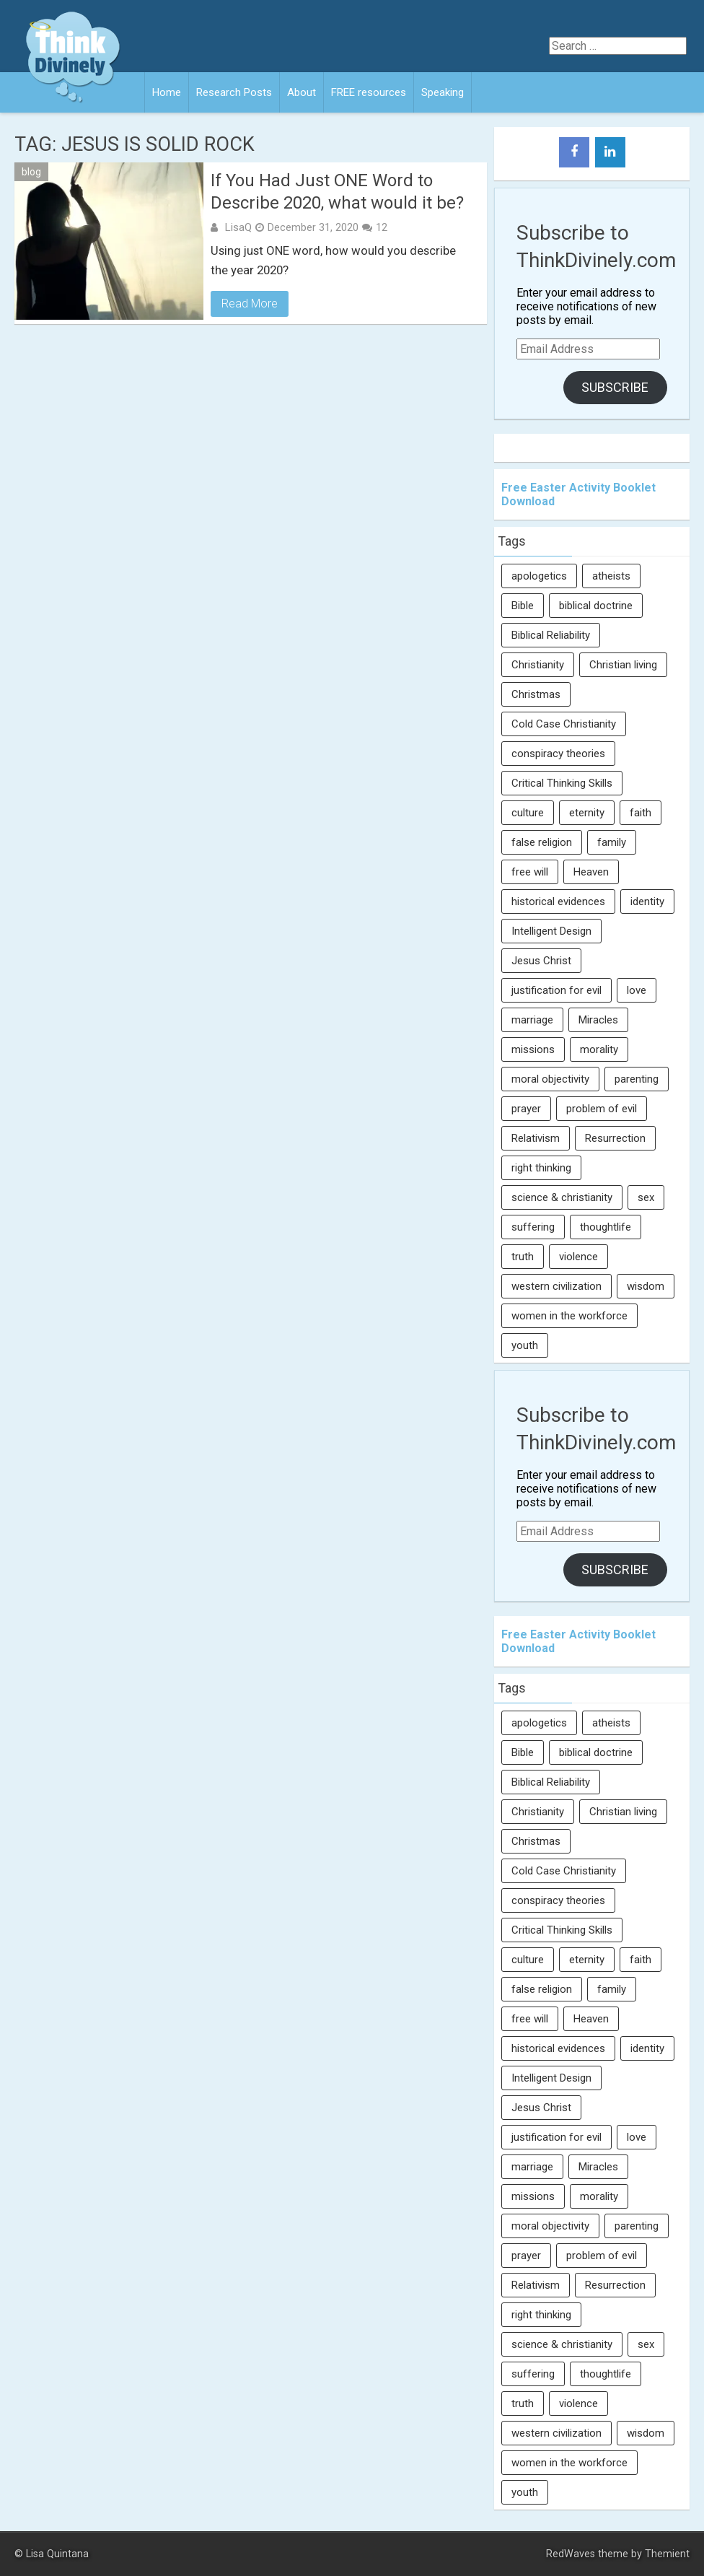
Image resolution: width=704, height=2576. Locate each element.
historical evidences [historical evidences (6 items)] (558, 901)
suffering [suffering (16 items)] (533, 1227)
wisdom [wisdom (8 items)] (645, 1286)
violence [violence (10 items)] (578, 1256)
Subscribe (614, 387)
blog (31, 172)
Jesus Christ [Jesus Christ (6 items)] (541, 960)
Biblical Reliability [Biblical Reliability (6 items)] (550, 635)
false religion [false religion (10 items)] (541, 842)
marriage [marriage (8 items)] (532, 1019)
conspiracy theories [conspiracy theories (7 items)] (558, 753)
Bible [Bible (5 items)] (522, 605)
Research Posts (234, 92)
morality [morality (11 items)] (599, 1049)
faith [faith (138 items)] (640, 812)
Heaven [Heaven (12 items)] (591, 871)
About (301, 92)
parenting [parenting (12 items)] (637, 1079)
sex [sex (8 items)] (646, 1197)
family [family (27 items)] (611, 842)
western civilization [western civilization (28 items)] (556, 1286)
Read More (249, 303)
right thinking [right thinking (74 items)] (541, 1167)
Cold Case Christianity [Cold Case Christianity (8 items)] (563, 723)
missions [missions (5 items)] (533, 1049)
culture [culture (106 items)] (527, 812)
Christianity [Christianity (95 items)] (537, 664)
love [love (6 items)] (636, 990)
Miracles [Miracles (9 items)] (598, 1019)
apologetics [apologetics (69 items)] (539, 575)
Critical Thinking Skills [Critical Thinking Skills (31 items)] (561, 783)
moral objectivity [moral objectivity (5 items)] (550, 1079)
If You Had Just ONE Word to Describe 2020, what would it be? (337, 191)
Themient (667, 2554)
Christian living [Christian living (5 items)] (623, 664)
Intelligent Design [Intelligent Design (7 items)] (551, 931)
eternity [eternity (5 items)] (586, 812)
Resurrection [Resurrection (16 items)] (615, 1138)
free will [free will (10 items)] (529, 871)
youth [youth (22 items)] (524, 1345)
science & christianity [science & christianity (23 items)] (561, 1197)
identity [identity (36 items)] (647, 901)
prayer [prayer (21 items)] (526, 1108)
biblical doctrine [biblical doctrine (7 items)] (596, 605)
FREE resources (368, 92)
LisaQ (238, 227)
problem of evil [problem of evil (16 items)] (601, 1108)
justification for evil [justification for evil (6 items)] (556, 990)
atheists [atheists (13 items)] (611, 575)
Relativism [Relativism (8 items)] (535, 1138)
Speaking (442, 92)
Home (166, 92)
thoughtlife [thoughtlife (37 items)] (605, 1227)
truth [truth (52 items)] (522, 1256)
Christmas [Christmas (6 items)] (535, 694)
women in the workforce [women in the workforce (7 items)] (569, 1315)
